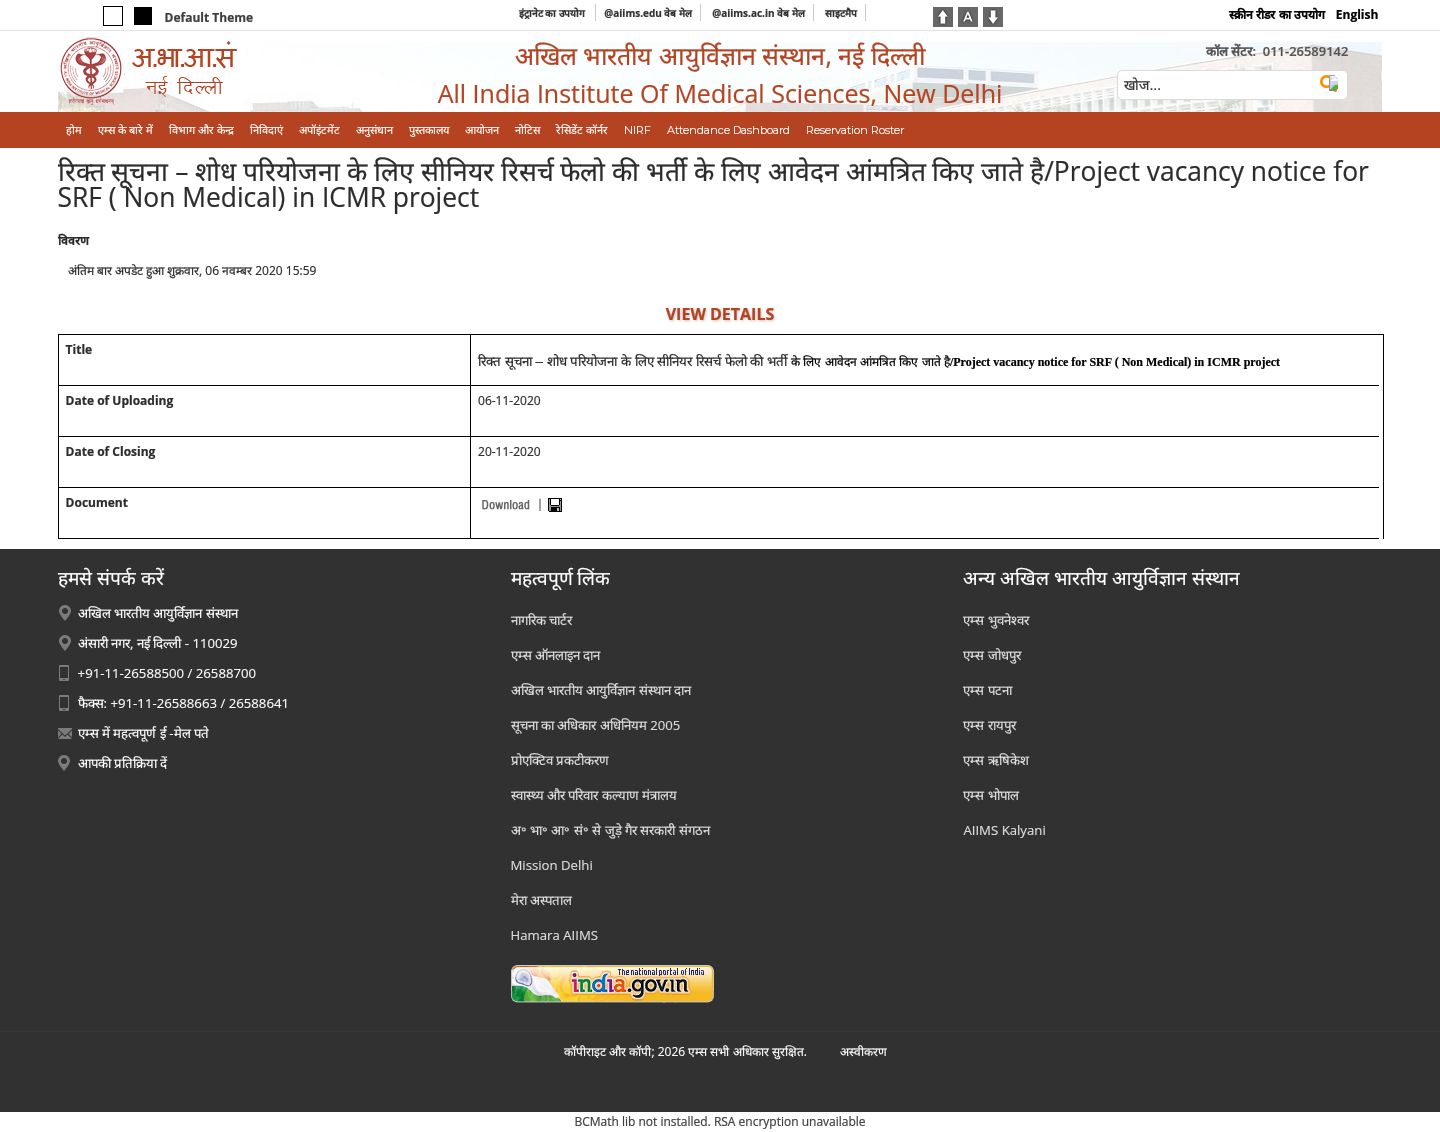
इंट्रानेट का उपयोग (553, 13)
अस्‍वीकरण (863, 1051)
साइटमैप (841, 13)
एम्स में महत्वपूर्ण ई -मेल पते (143, 733)
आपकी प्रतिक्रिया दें (123, 763)
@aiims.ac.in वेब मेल (758, 13)
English (1357, 14)
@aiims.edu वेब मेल (648, 13)
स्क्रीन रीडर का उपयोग (1276, 14)
